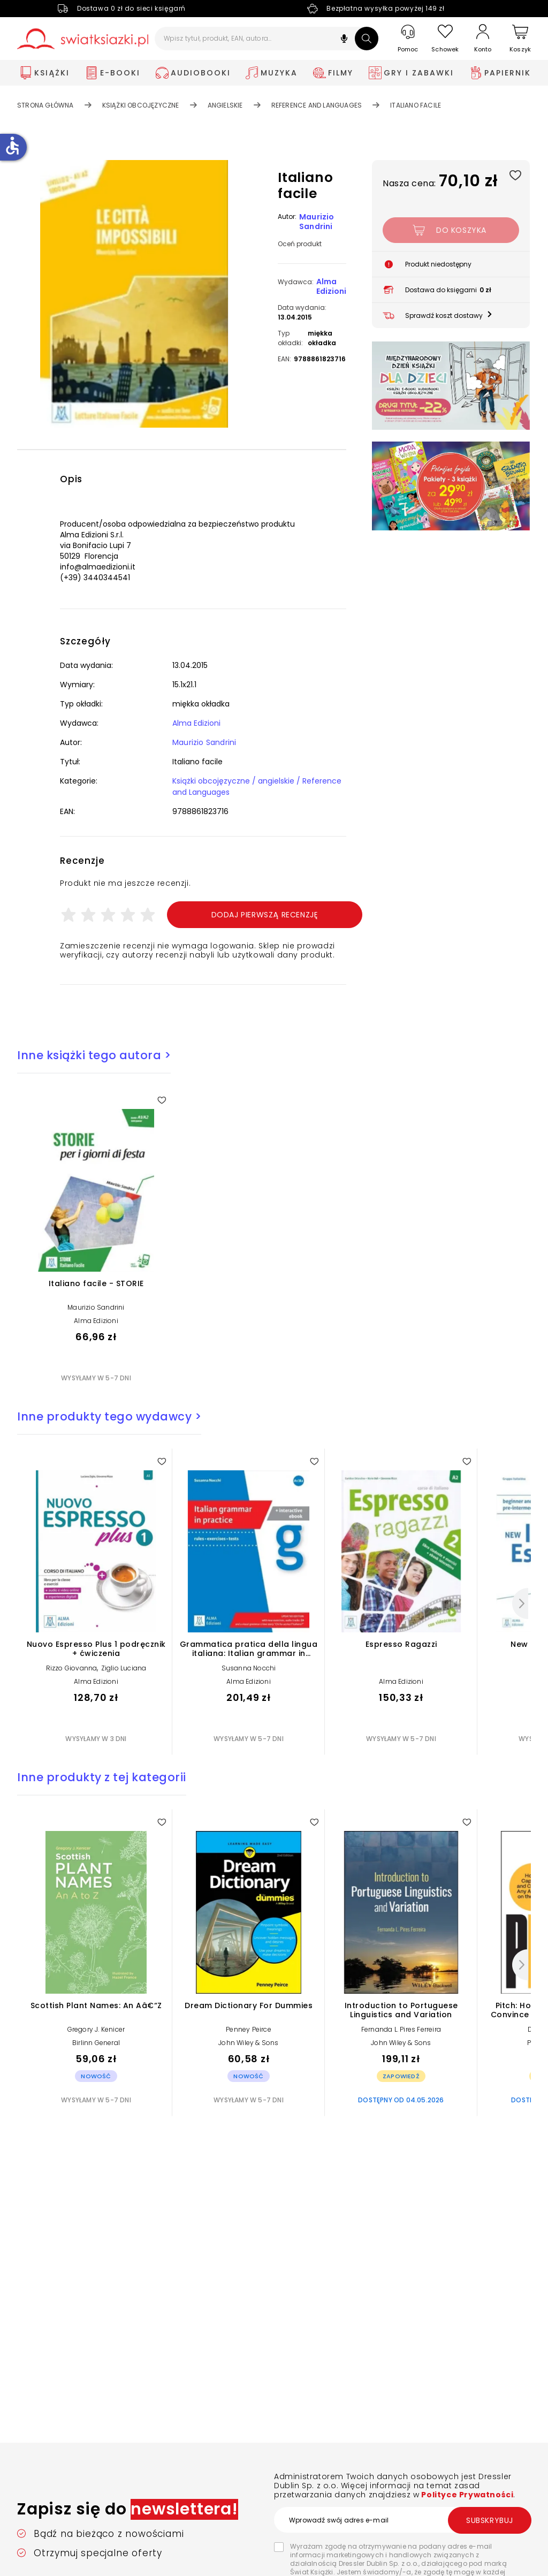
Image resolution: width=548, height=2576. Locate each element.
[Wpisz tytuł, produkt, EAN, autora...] (267, 38)
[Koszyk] (520, 39)
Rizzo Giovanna (71, 1668)
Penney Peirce (248, 2029)
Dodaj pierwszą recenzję (264, 914)
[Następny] (520, 1603)
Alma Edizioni (331, 286)
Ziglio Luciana (124, 1668)
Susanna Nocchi (249, 1668)
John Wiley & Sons (248, 2042)
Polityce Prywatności (467, 2494)
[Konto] (482, 38)
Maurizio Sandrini (316, 221)
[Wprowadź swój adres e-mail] (402, 2520)
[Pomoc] (407, 39)
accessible (12, 145)
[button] (344, 40)
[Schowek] (445, 39)
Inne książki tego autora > (94, 1055)
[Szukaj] (366, 38)
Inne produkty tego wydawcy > (109, 1416)
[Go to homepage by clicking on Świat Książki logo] (82, 38)
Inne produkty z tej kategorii (101, 1777)
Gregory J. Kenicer (96, 2029)
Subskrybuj (489, 2520)
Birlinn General (96, 2042)
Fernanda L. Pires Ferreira (401, 2029)
